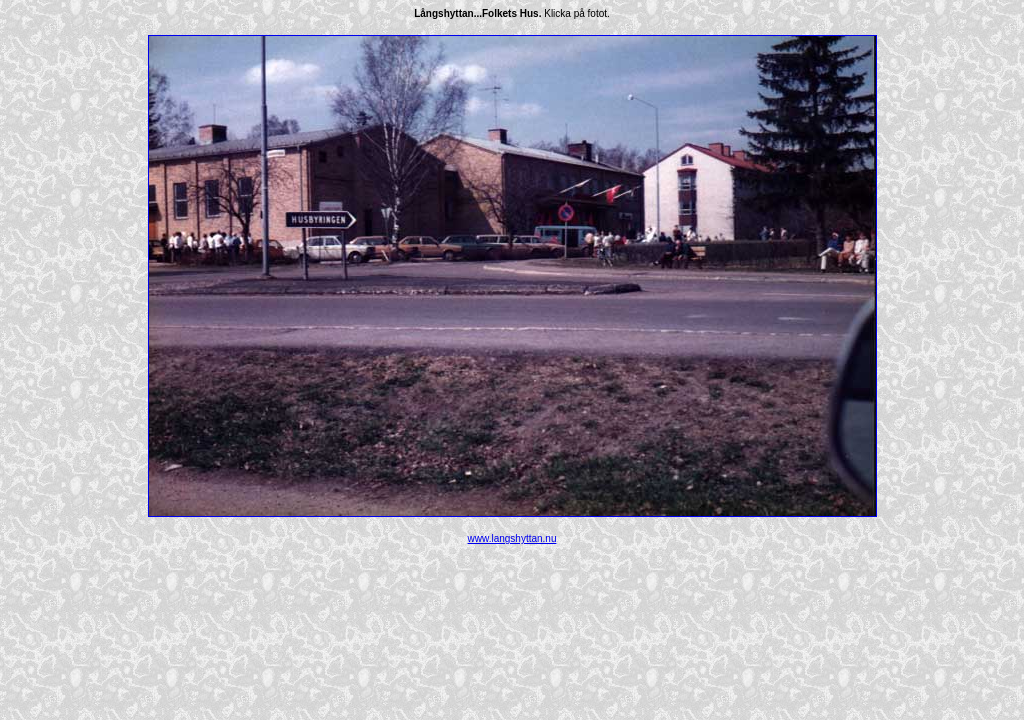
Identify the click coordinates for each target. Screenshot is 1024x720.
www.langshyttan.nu (512, 538)
